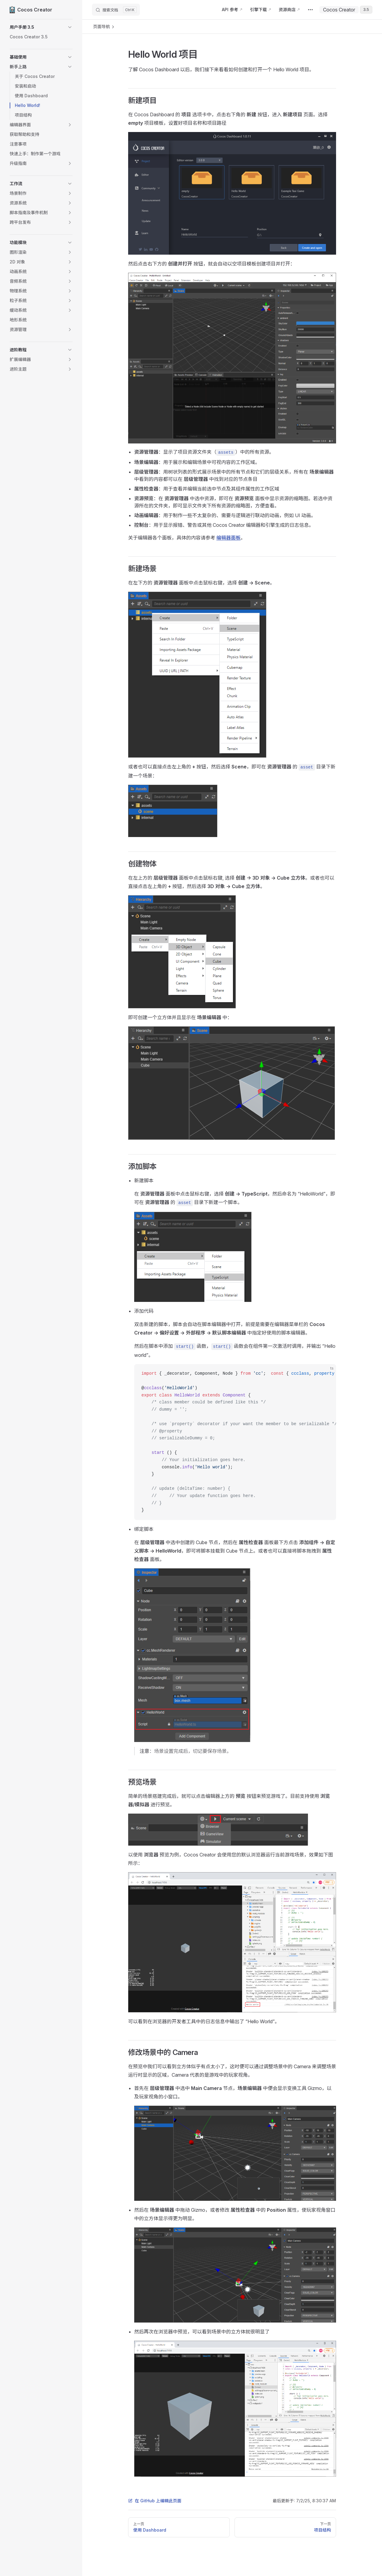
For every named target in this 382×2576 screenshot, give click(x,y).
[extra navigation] (310, 9)
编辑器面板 (228, 538)
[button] (41, 27)
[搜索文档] (116, 10)
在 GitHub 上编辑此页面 (154, 2500)
